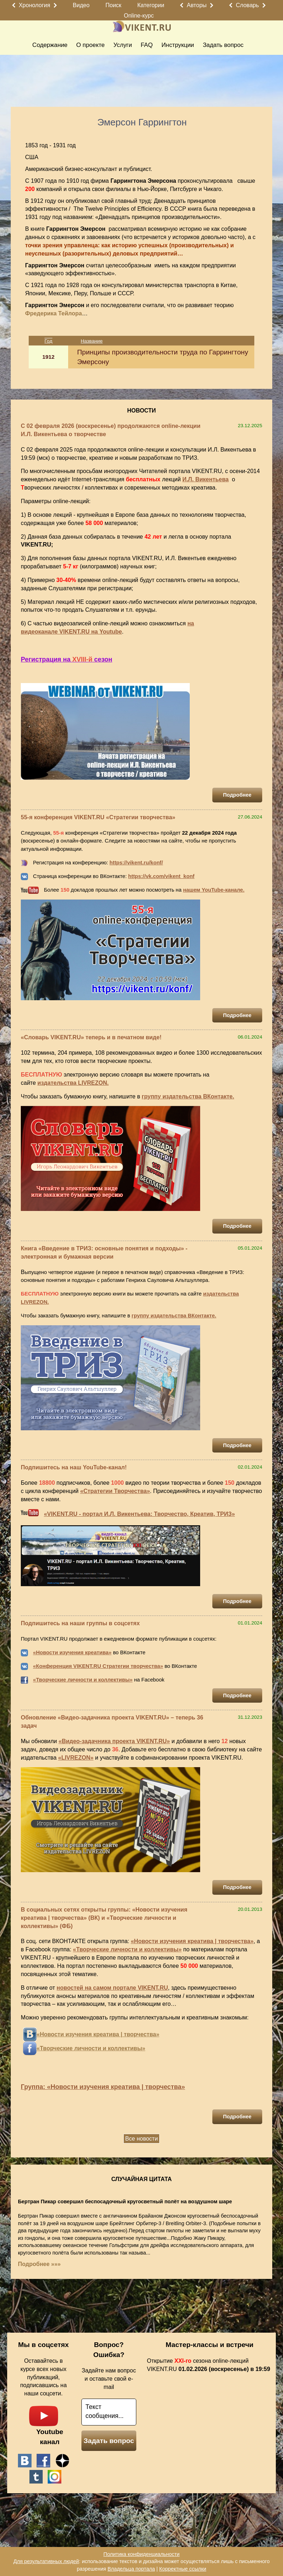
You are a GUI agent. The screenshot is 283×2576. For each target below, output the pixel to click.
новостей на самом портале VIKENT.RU (112, 1988)
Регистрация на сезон (66, 659)
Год (48, 341)
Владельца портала (131, 2569)
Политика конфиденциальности (141, 2554)
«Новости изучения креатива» (72, 1652)
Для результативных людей (46, 2561)
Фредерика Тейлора (53, 313)
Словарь (247, 5)
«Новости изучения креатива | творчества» (192, 1941)
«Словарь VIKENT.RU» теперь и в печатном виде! (91, 1037)
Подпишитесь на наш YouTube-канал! (74, 1467)
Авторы (197, 5)
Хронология (34, 5)
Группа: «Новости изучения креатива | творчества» (103, 2086)
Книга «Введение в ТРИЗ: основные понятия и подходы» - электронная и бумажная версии (104, 1252)
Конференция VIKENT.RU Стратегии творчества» (99, 1666)
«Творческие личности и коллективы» (83, 1680)
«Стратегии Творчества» (115, 1491)
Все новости (141, 2139)
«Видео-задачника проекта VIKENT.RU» (114, 1741)
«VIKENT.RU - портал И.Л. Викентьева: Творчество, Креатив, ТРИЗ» (139, 1514)
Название (92, 341)
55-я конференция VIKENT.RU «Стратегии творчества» (98, 817)
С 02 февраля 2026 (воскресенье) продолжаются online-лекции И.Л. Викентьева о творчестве (111, 430)
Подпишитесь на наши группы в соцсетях (80, 1623)
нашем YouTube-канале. (213, 890)
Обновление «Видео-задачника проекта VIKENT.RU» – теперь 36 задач (112, 1721)
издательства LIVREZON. (73, 1083)
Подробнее (237, 795)
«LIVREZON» (76, 1758)
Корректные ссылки (182, 2569)
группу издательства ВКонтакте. (188, 1096)
